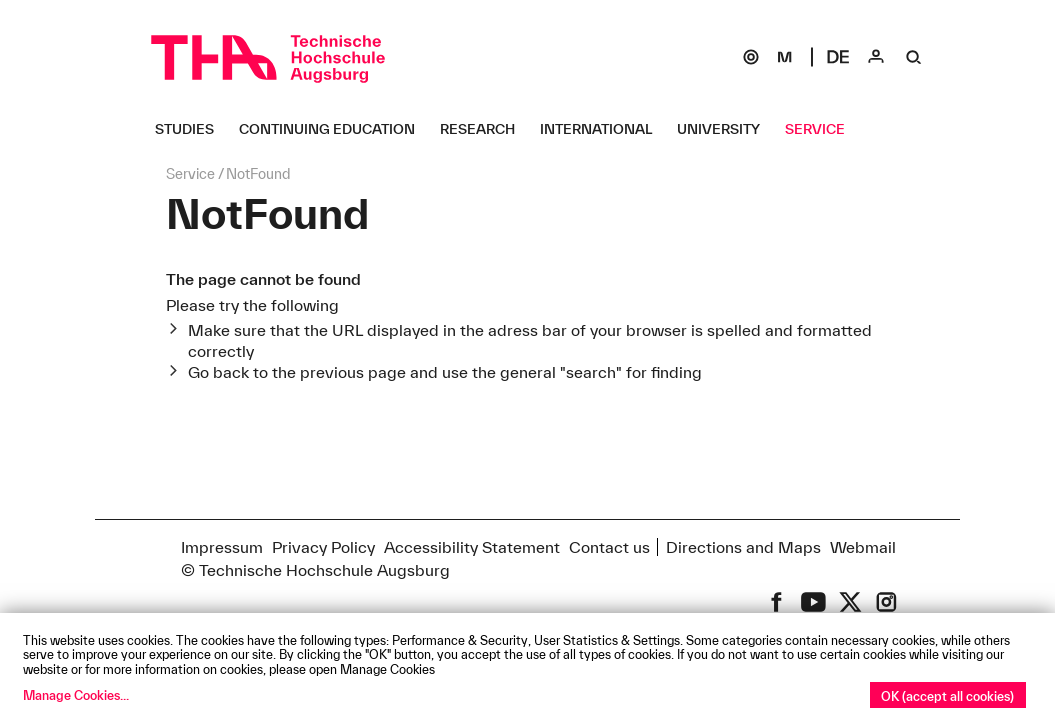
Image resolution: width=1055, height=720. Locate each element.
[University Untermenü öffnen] (726, 129)
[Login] (876, 57)
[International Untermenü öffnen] (603, 129)
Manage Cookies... (76, 695)
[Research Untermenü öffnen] (485, 129)
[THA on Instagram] (886, 602)
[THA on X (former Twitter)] (850, 602)
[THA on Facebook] (776, 602)
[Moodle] (784, 57)
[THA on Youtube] (813, 602)
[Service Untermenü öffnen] (822, 129)
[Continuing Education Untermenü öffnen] (334, 129)
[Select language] (838, 57)
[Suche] (914, 57)
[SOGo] (751, 57)
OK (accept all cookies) (947, 696)
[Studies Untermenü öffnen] (192, 129)
